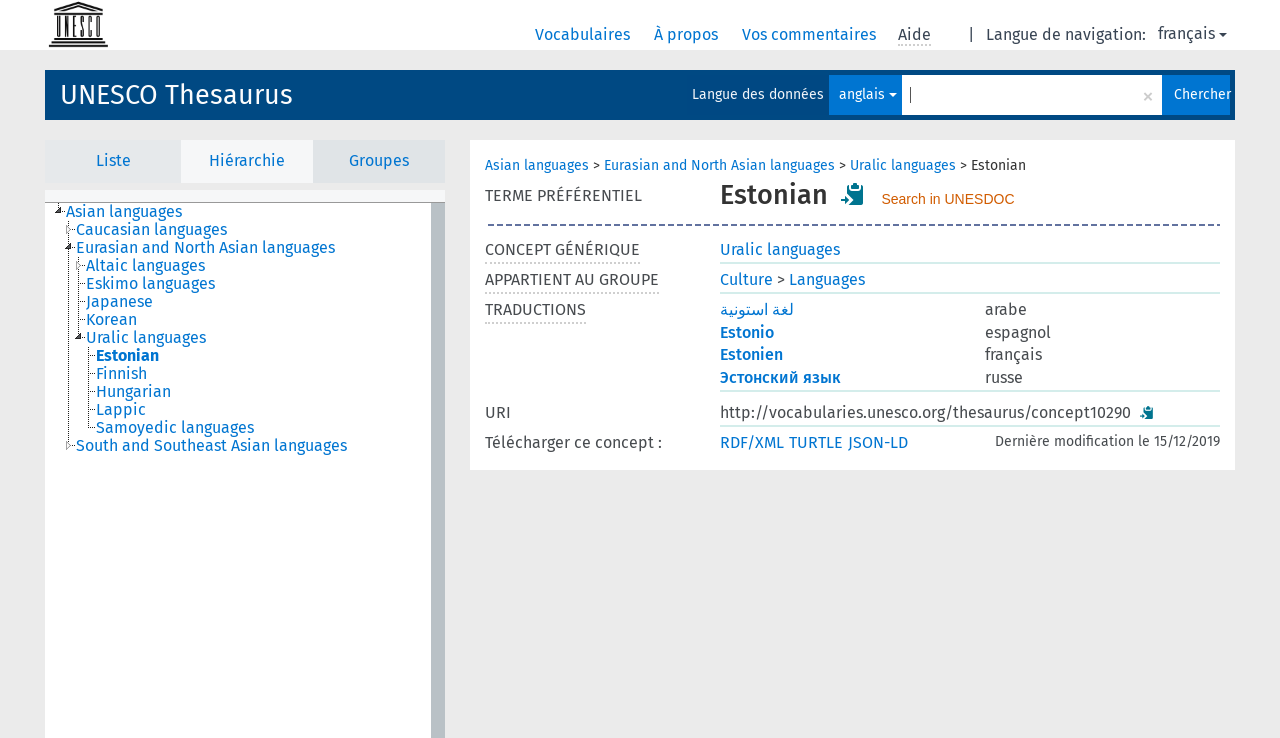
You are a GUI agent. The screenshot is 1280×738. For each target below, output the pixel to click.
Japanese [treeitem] (119, 302)
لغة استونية (757, 309)
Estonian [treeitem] (127, 356)
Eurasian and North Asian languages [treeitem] (205, 248)
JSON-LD (878, 442)
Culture (746, 279)
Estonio (747, 332)
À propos (688, 34)
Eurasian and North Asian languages (719, 165)
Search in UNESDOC (947, 199)
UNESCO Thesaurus (176, 95)
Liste (113, 160)
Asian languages (537, 165)
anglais (868, 94)
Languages (827, 279)
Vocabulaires (584, 34)
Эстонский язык (780, 377)
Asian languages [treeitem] (124, 212)
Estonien (751, 354)
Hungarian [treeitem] (133, 392)
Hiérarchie (247, 160)
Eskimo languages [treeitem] (150, 284)
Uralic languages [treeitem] (146, 338)
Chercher (1202, 94)
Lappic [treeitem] (121, 410)
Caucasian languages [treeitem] (151, 230)
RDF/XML (752, 442)
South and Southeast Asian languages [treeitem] (211, 446)
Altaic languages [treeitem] (145, 266)
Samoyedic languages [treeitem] (175, 428)
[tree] (245, 470)
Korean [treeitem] (111, 320)
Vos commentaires (811, 34)
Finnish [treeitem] (121, 374)
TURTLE (816, 442)
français (1192, 33)
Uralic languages (903, 165)
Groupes (379, 160)
